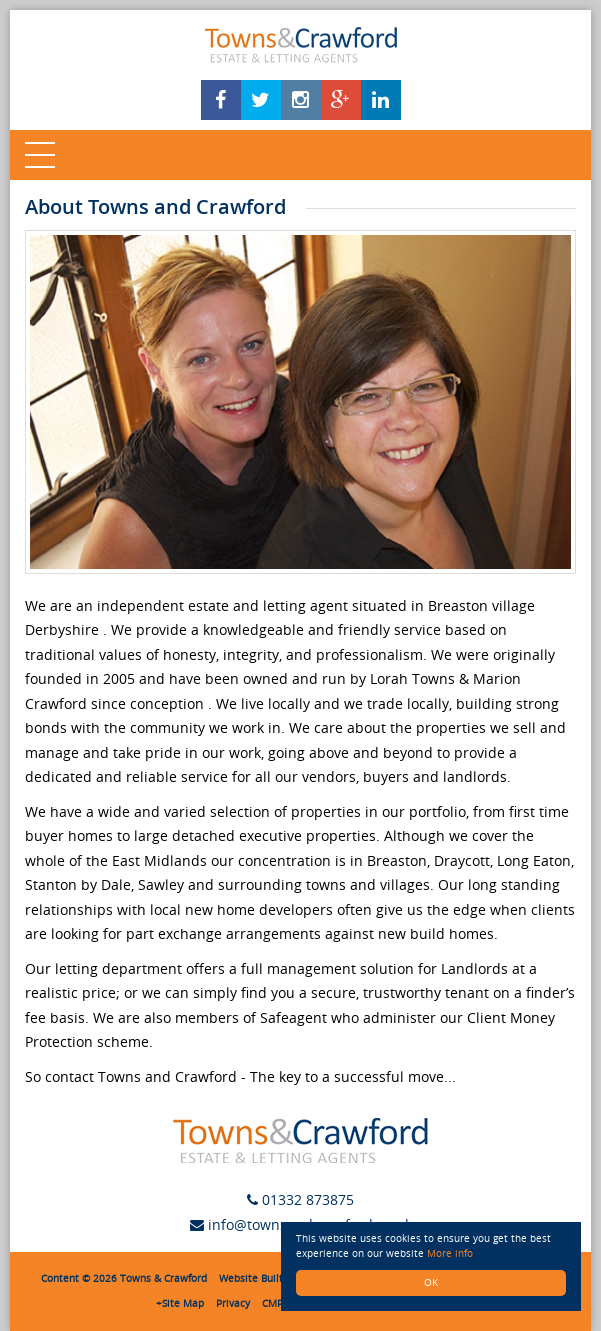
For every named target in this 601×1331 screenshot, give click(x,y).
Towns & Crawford (163, 1278)
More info (450, 1253)
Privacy (233, 1303)
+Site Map (180, 1303)
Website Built (251, 1278)
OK (431, 1282)
